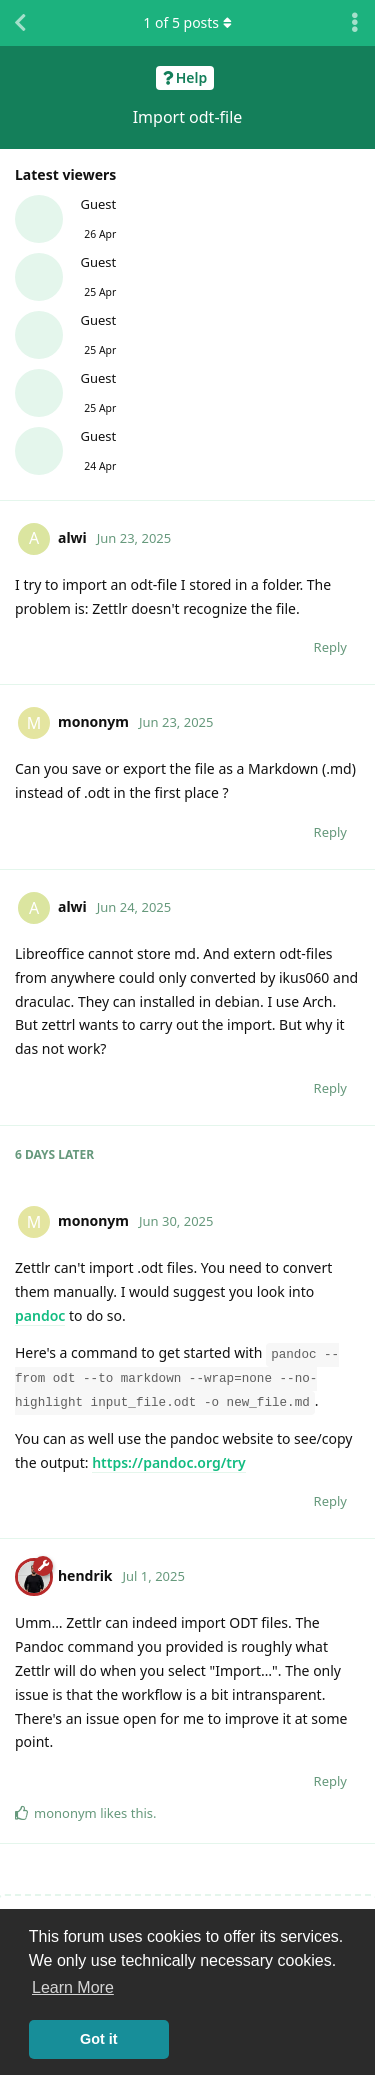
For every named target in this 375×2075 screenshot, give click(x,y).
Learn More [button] (73, 1987)
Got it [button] (99, 2039)
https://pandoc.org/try (169, 1462)
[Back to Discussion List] (20, 23)
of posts (187, 22)
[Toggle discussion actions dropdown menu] (355, 23)
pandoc (40, 1315)
